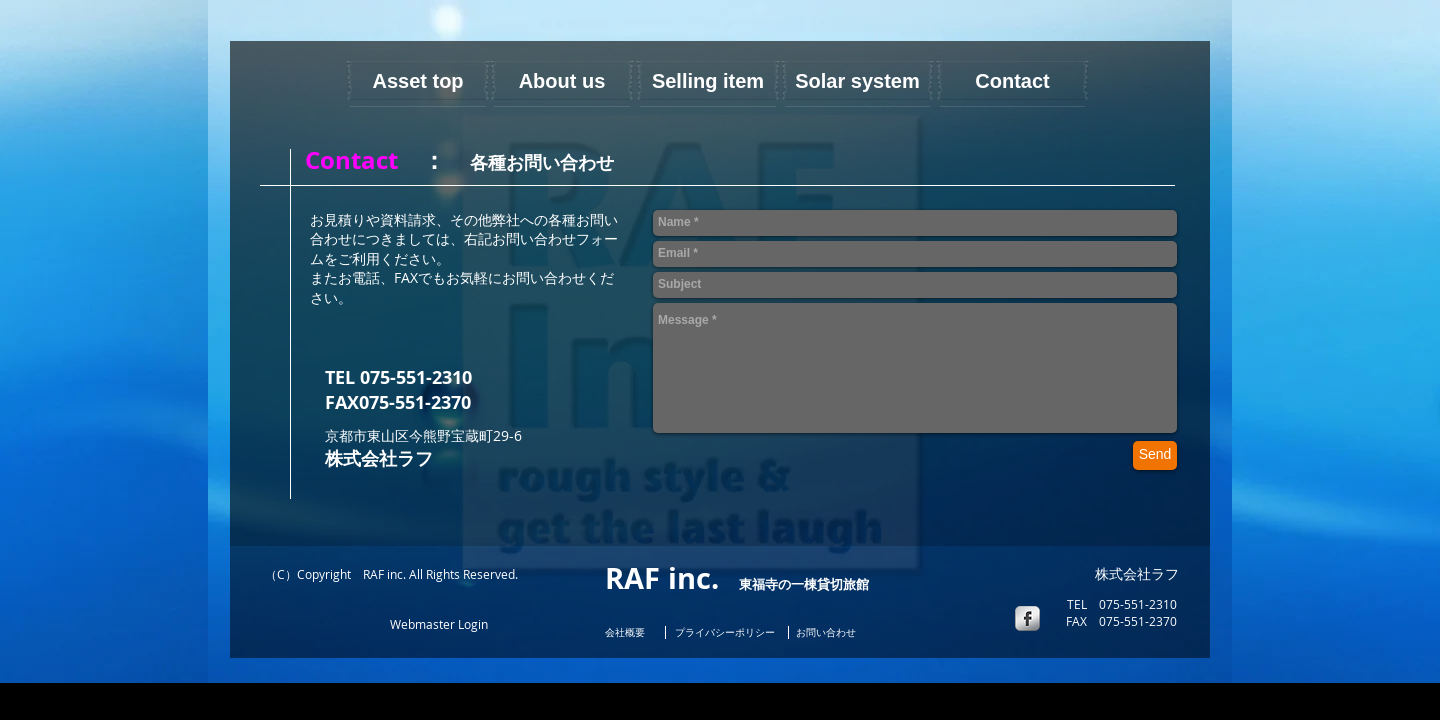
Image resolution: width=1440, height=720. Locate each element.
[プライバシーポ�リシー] (725, 633)
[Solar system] (857, 80)
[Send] (1155, 455)
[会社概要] (630, 633)
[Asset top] (418, 80)
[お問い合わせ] (825, 633)
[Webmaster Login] (438, 625)
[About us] (562, 80)
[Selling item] (708, 80)
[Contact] (1012, 80)
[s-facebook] (1027, 618)
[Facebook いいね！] (308, 623)
